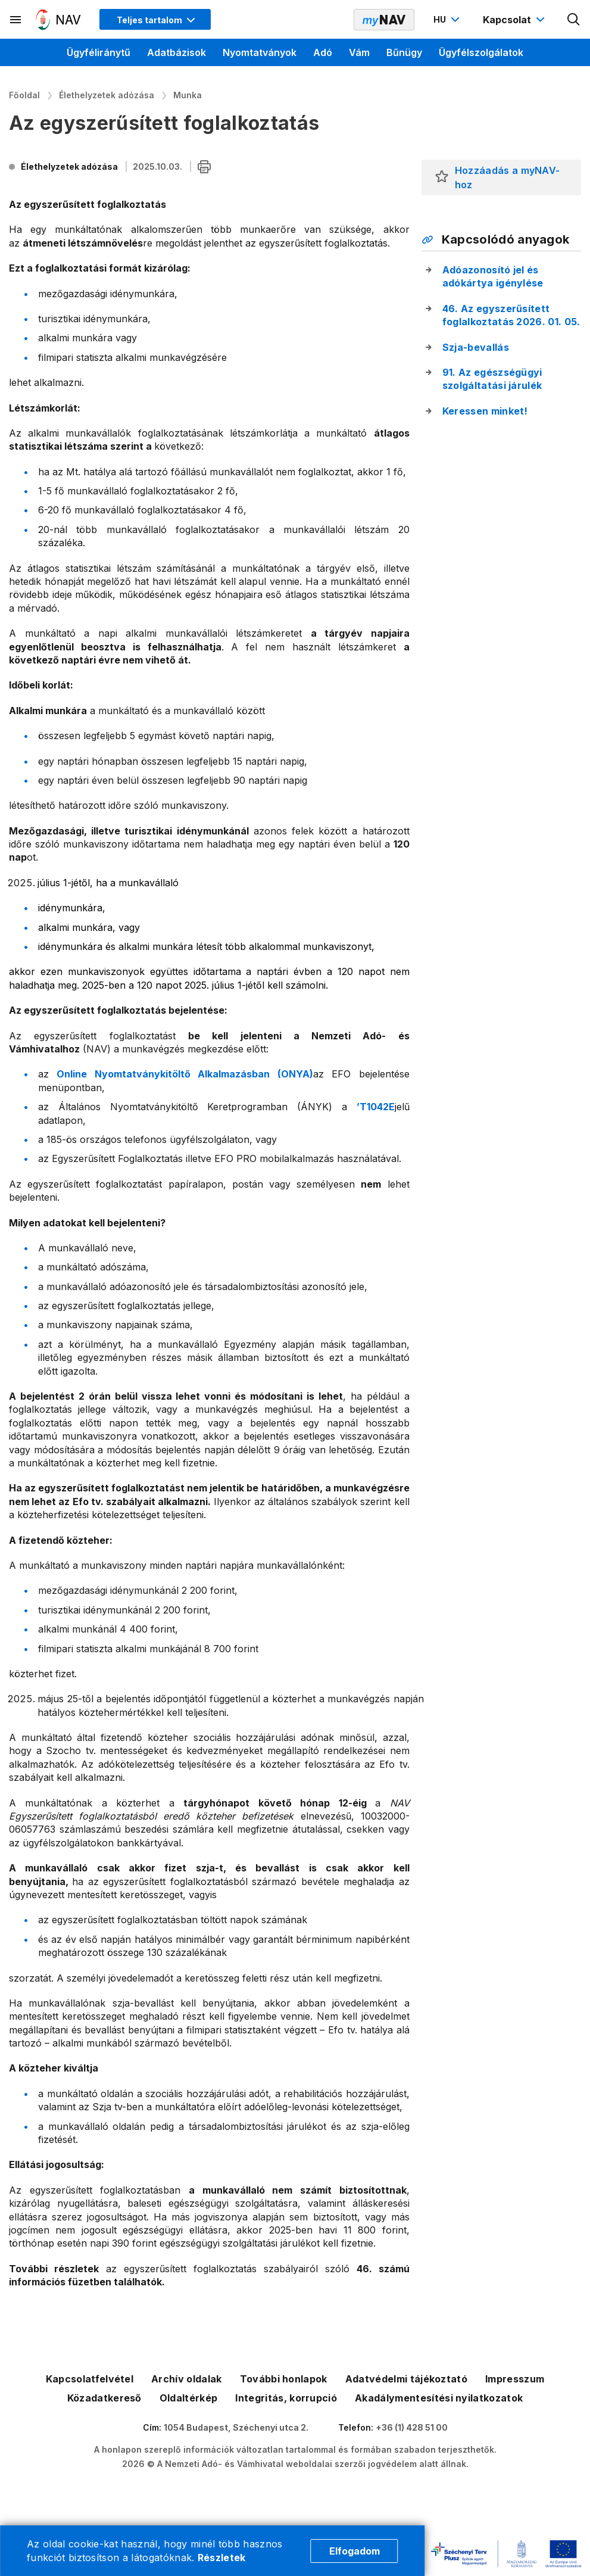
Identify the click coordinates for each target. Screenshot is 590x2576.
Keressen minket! (485, 411)
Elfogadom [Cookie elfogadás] (354, 2551)
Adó (322, 52)
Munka (187, 95)
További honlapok (283, 2379)
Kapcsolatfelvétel (89, 2379)
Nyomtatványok (259, 52)
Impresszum (514, 2379)
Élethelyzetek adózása (106, 95)
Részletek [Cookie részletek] (222, 2557)
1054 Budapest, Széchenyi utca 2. (236, 2427)
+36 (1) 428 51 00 (412, 2427)
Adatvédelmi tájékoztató (406, 2379)
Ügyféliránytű (98, 52)
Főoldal (24, 95)
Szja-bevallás (475, 347)
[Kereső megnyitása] (574, 20)
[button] (442, 177)
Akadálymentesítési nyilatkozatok (439, 2398)
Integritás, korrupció (286, 2398)
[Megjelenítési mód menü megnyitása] (155, 19)
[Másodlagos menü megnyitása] (16, 20)
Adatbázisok (176, 52)
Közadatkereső (104, 2398)
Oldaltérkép (189, 2398)
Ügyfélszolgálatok (481, 52)
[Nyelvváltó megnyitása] (448, 20)
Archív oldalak (186, 2379)
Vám (359, 52)
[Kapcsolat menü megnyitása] (515, 20)
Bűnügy (404, 52)
